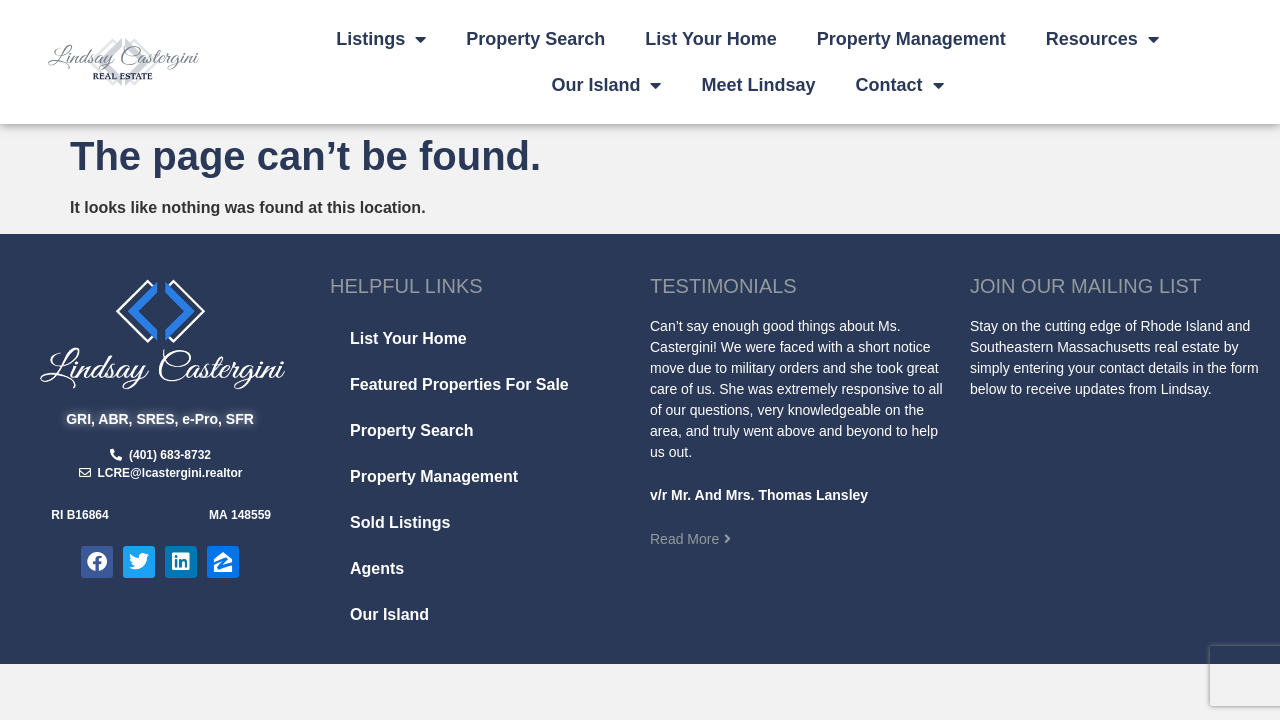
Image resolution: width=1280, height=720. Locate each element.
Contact (900, 85)
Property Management (911, 39)
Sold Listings (400, 522)
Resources (1102, 39)
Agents (377, 568)
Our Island (606, 85)
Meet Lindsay (758, 85)
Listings (381, 39)
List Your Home (710, 39)
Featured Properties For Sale (459, 384)
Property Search (535, 39)
